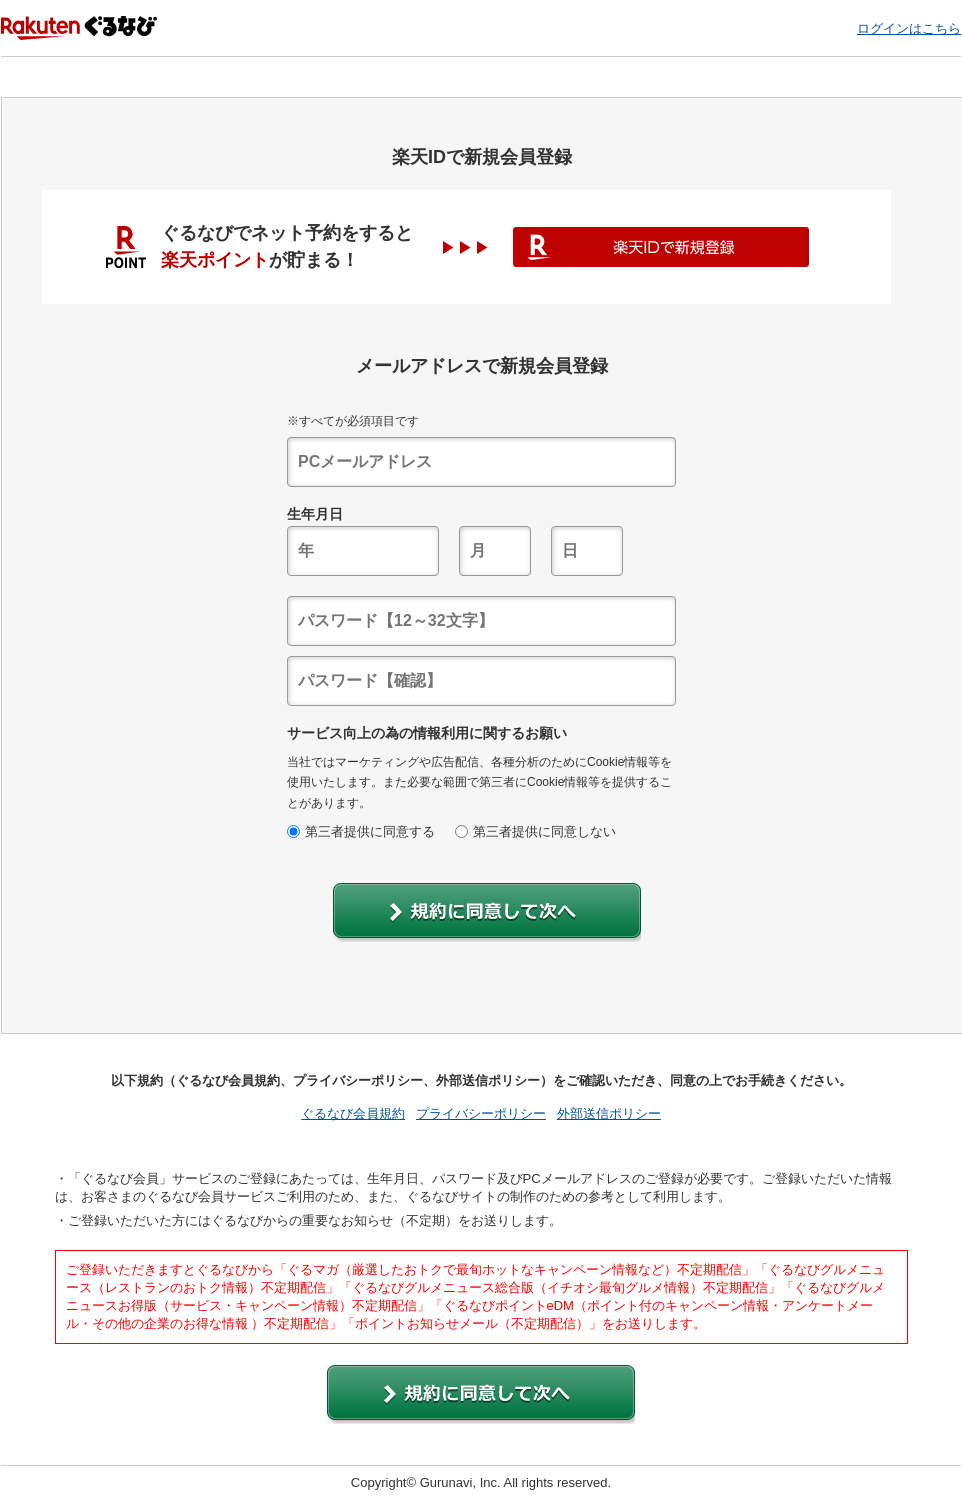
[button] (487, 912)
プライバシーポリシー (481, 1113)
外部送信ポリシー (609, 1113)
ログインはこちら (909, 28)
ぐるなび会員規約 (353, 1113)
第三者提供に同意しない (535, 831)
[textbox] (481, 462)
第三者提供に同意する (361, 831)
